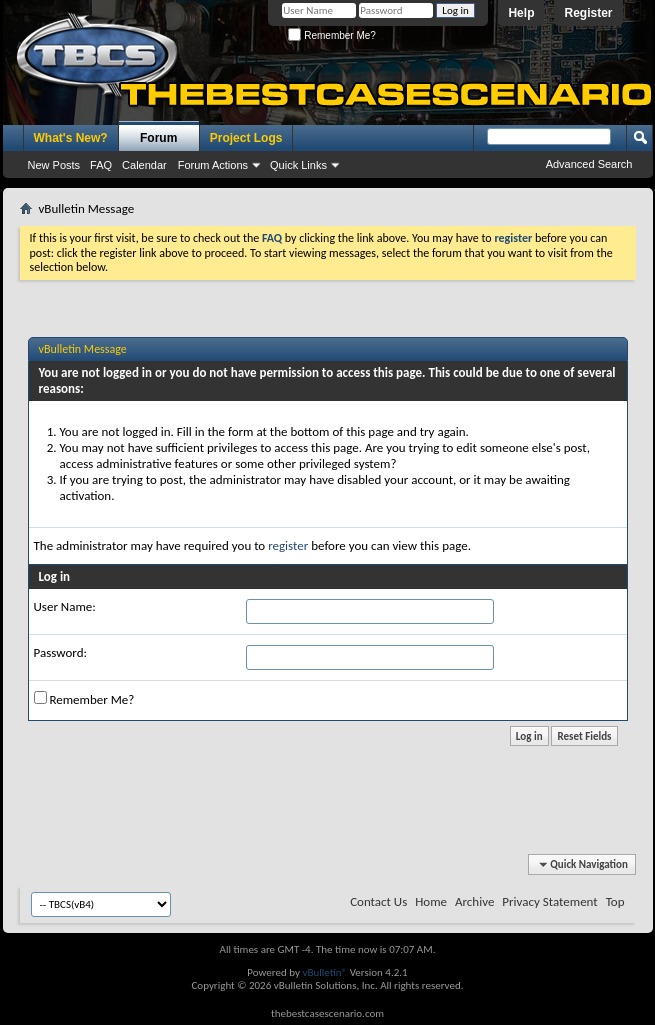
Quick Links (298, 165)
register (288, 545)
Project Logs (246, 138)
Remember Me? (331, 35)
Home (431, 901)
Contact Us (378, 901)
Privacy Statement (549, 901)
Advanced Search (589, 164)
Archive (474, 901)
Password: (60, 652)
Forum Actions (213, 165)
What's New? (71, 138)
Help (521, 13)
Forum (158, 138)
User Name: (65, 606)
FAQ (101, 165)
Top (615, 901)
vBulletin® (324, 972)
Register (588, 13)
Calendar (144, 165)
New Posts (54, 165)
